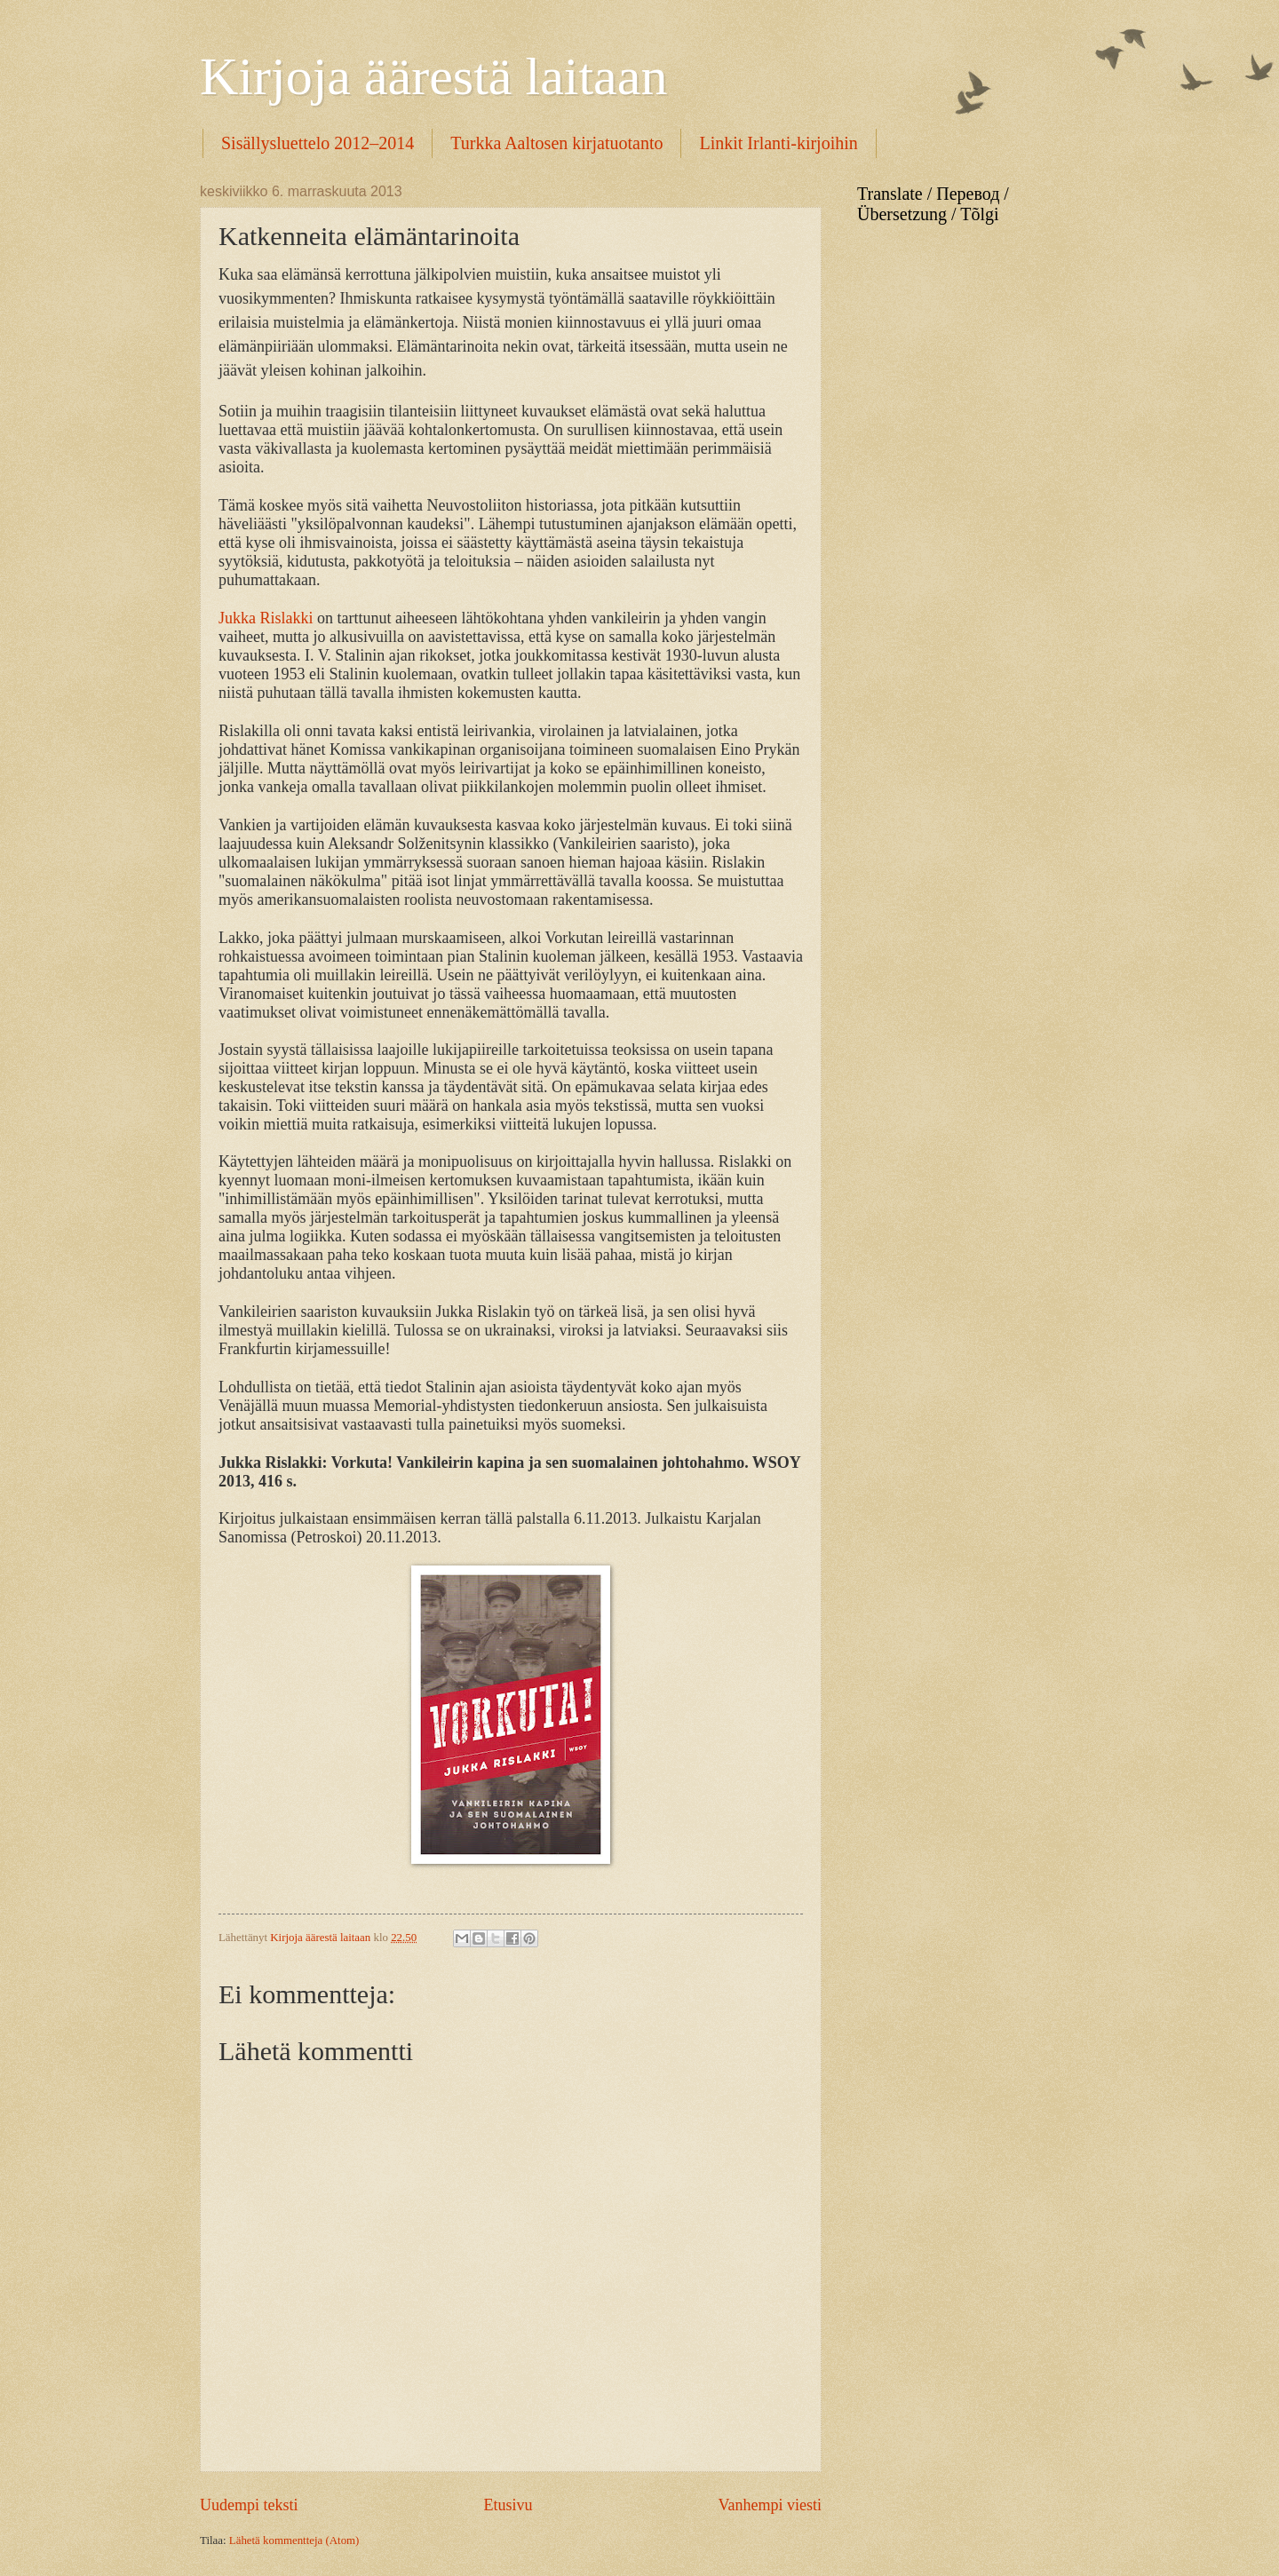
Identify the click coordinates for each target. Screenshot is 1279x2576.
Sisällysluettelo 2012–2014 (317, 143)
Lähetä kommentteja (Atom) (294, 2540)
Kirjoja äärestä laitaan (433, 76)
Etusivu (507, 2505)
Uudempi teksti (249, 2505)
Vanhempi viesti (770, 2505)
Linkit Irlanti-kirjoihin (778, 143)
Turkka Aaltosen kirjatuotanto (556, 143)
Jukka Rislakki (266, 618)
